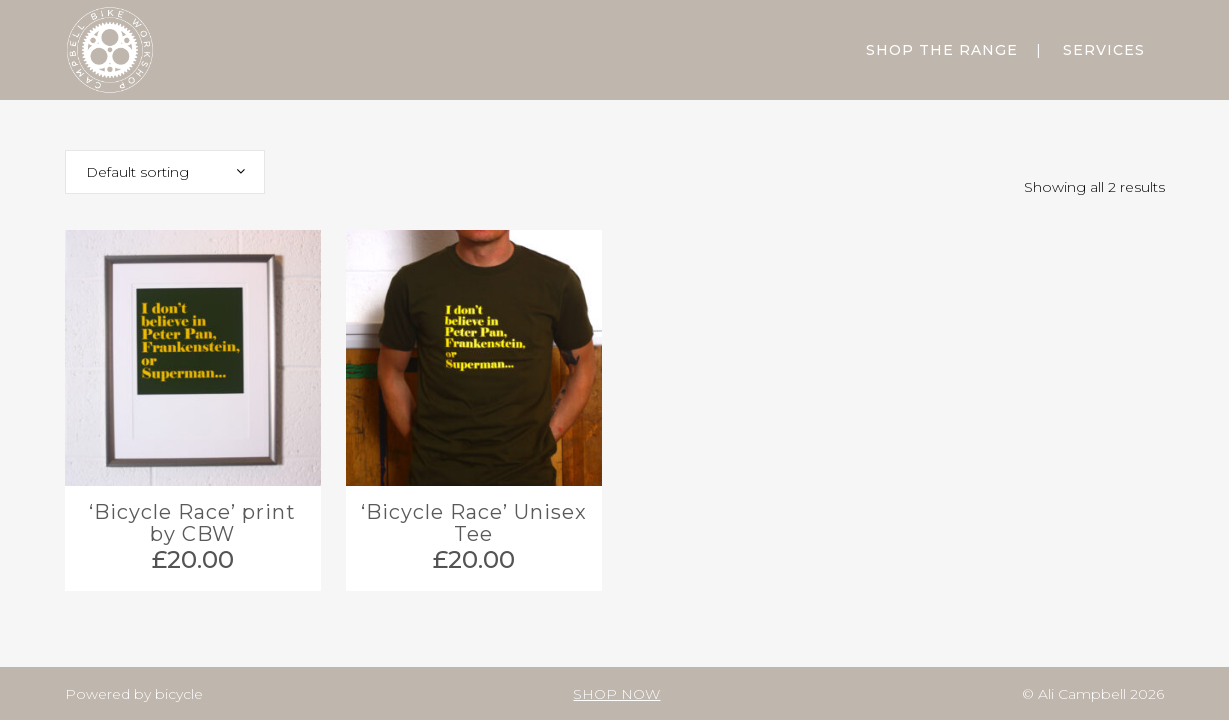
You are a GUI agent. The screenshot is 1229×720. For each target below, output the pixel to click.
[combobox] (165, 172)
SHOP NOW (616, 694)
